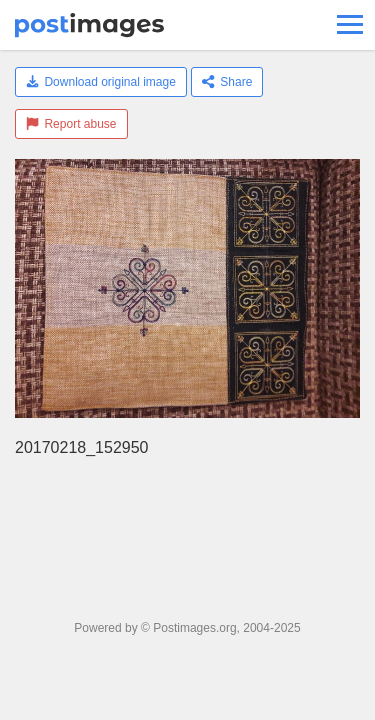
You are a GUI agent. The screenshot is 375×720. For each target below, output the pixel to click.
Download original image (101, 82)
